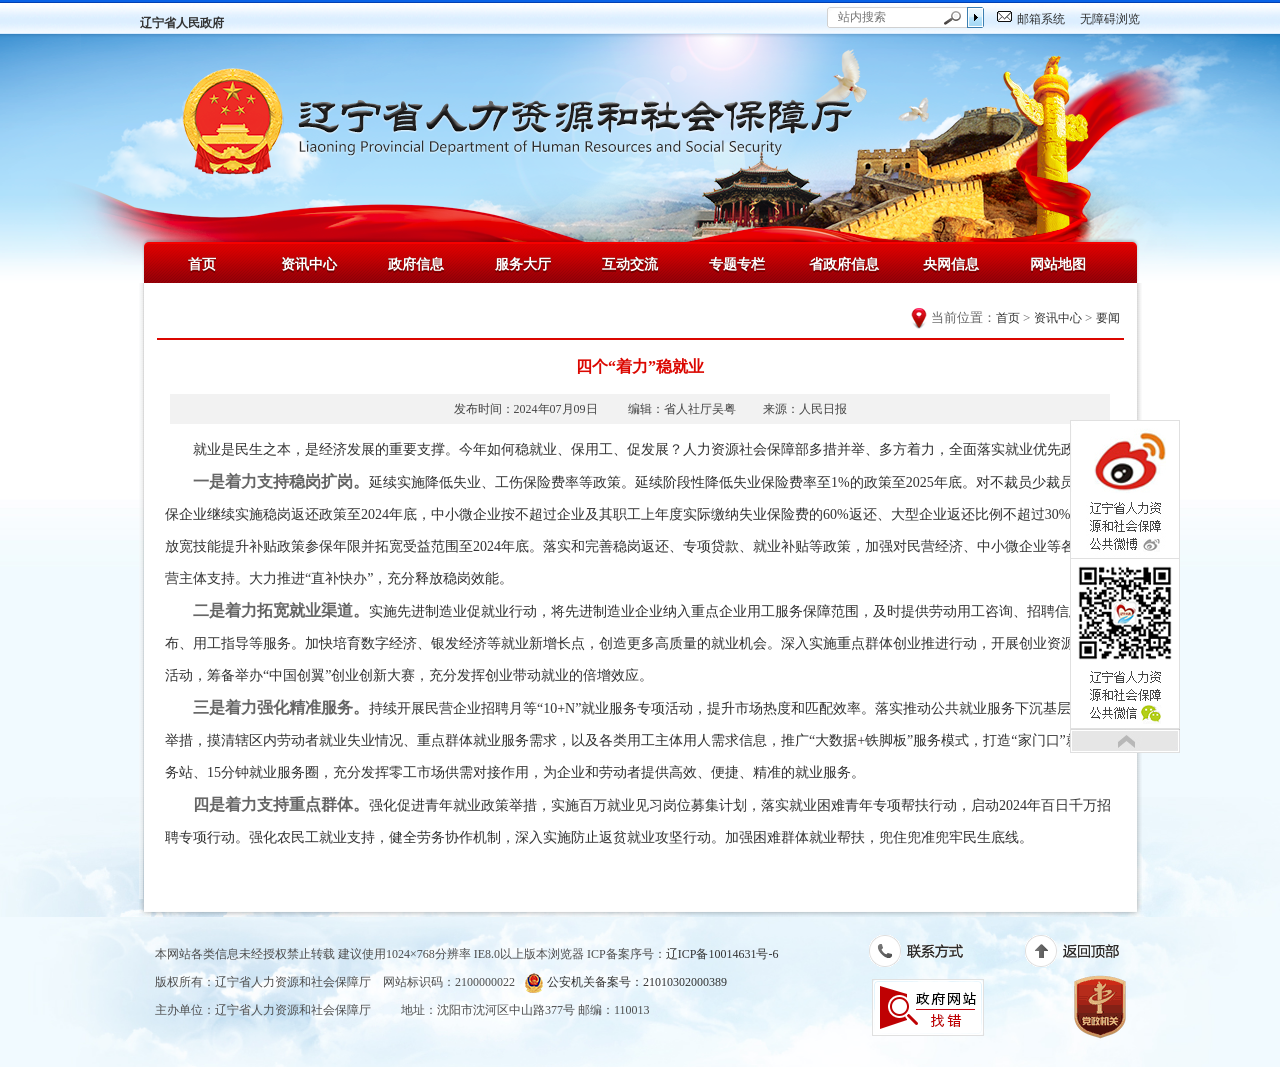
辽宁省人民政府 (182, 23)
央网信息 (951, 264)
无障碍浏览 (1110, 19)
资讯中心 (309, 264)
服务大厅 (523, 264)
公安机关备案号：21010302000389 (625, 982)
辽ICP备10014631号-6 (722, 954)
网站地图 (1058, 264)
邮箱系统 (1041, 19)
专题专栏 (737, 264)
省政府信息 (844, 264)
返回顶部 (1082, 955)
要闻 (1108, 318)
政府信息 (416, 264)
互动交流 (630, 264)
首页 (202, 264)
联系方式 (926, 955)
